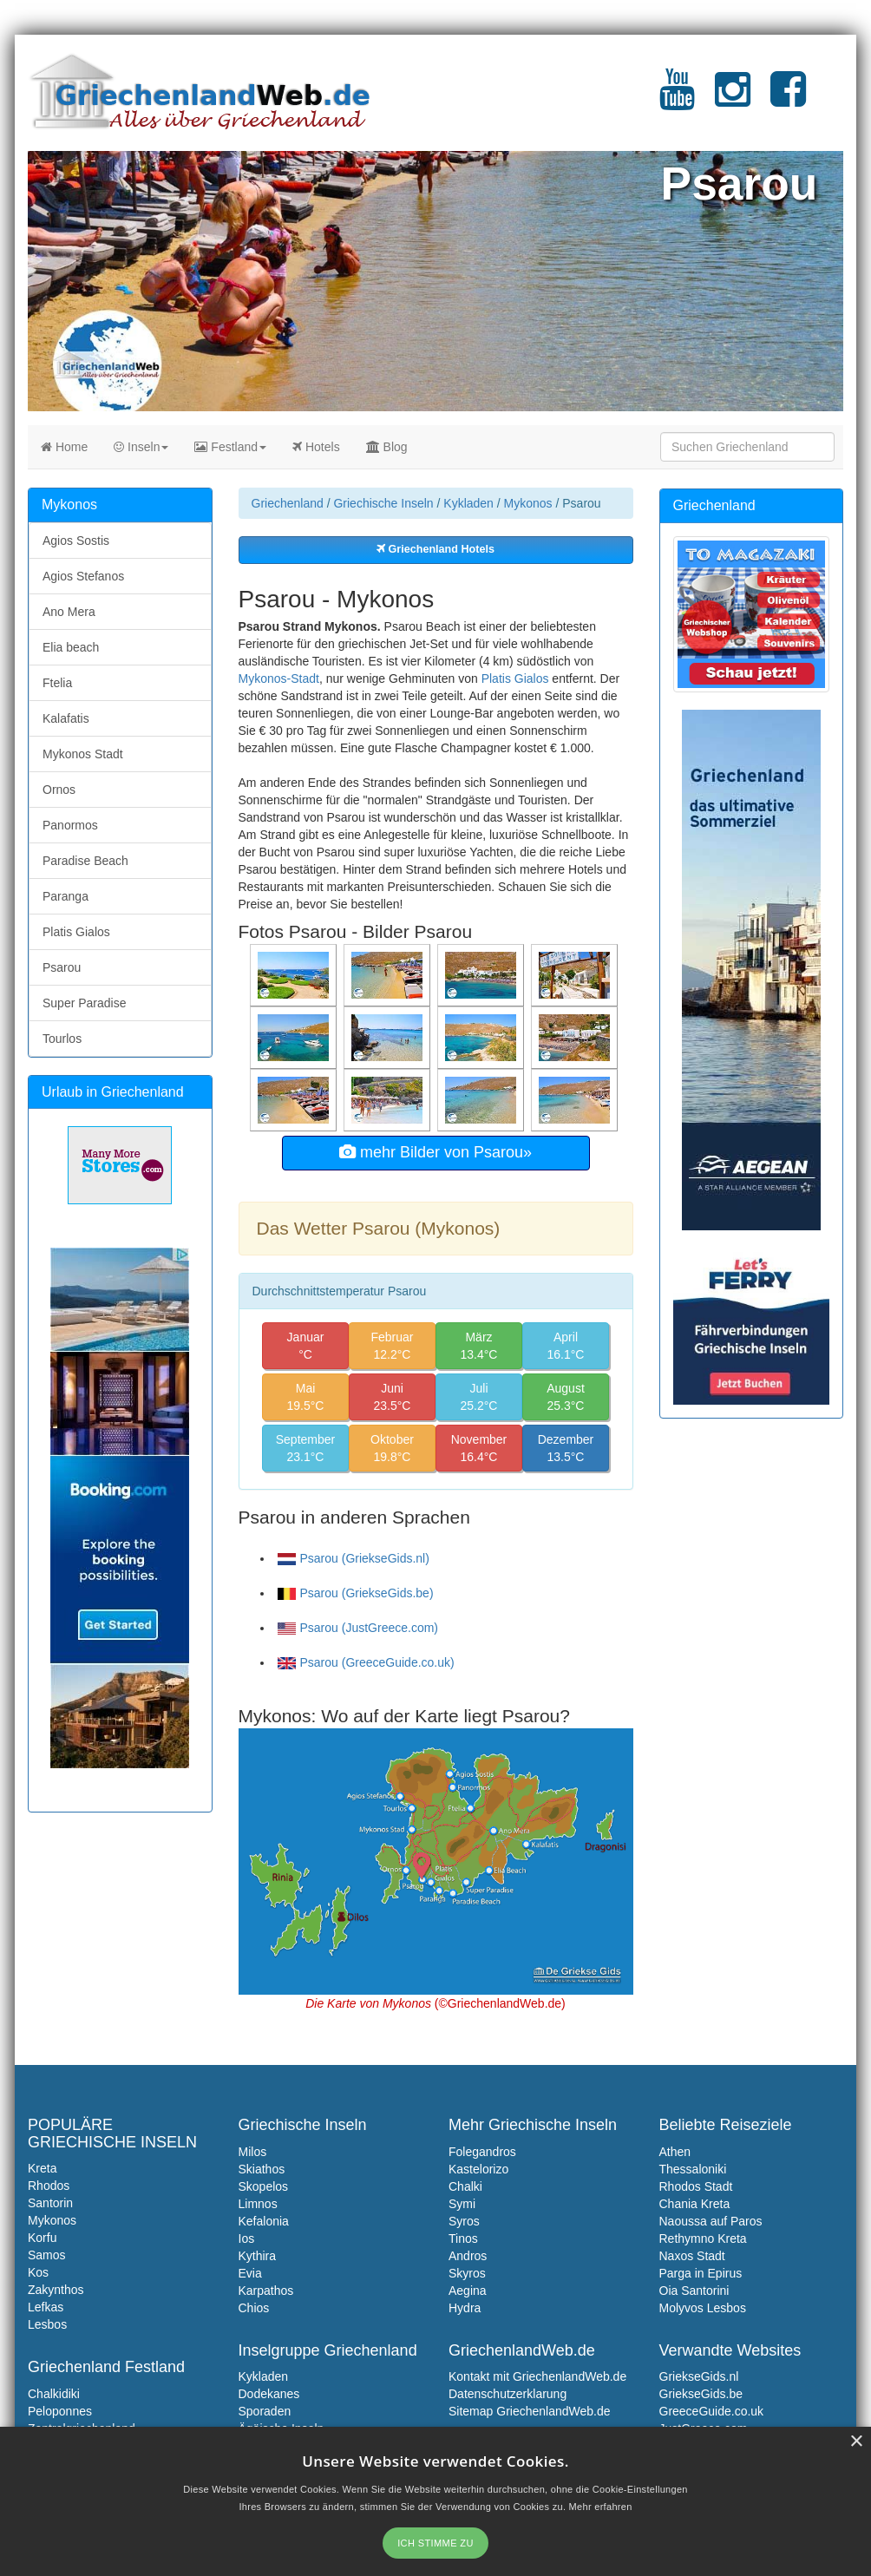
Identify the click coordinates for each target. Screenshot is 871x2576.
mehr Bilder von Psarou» (435, 1152)
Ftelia (57, 683)
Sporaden (265, 2411)
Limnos (258, 2204)
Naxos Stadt (692, 2256)
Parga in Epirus (701, 2273)
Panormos (70, 825)
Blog (387, 447)
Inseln (141, 447)
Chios (254, 2308)
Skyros (467, 2273)
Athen (675, 2152)
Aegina (468, 2290)
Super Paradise (85, 1003)
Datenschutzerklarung (507, 2394)
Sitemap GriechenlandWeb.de (530, 2411)
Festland (230, 447)
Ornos (59, 789)
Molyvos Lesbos (702, 2308)
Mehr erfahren (600, 2506)
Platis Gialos (515, 678)
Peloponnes (60, 2411)
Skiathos (262, 2169)
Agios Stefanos (83, 576)
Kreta (42, 2168)
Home (64, 447)
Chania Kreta (694, 2204)
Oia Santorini (694, 2290)
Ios (247, 2238)
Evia (250, 2273)
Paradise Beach (85, 861)
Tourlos (62, 1038)
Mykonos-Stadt (279, 678)
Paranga (65, 896)
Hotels (316, 447)
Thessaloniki (693, 2169)
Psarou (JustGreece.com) (358, 1628)
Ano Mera (69, 612)
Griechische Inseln (383, 503)
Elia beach (71, 647)
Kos (38, 2272)
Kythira (258, 2256)
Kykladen (468, 503)
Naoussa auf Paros (711, 2221)
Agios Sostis (76, 540)
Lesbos (47, 2324)
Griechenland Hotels (435, 549)
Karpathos (266, 2290)
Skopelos (264, 2186)
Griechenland (288, 503)
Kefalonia (264, 2221)
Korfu (42, 2238)
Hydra (465, 2308)
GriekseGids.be (701, 2394)
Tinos (463, 2238)
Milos (253, 2152)
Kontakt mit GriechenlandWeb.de (537, 2376)
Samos (47, 2255)
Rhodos (48, 2186)
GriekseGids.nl (699, 2376)
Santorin (50, 2203)
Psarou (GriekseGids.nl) (353, 1558)
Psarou (62, 967)
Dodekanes (269, 2394)
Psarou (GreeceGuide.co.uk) (366, 1662)
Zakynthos (56, 2290)
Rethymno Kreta (703, 2238)
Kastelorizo (478, 2169)
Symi (462, 2204)
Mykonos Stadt (83, 754)
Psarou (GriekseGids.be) (356, 1593)
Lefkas (45, 2307)
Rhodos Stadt (696, 2186)
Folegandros (482, 2152)
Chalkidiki (54, 2394)
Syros (464, 2221)
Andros (468, 2256)
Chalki (465, 2186)
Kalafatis (66, 718)
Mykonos (528, 503)
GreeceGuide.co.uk (711, 2411)
